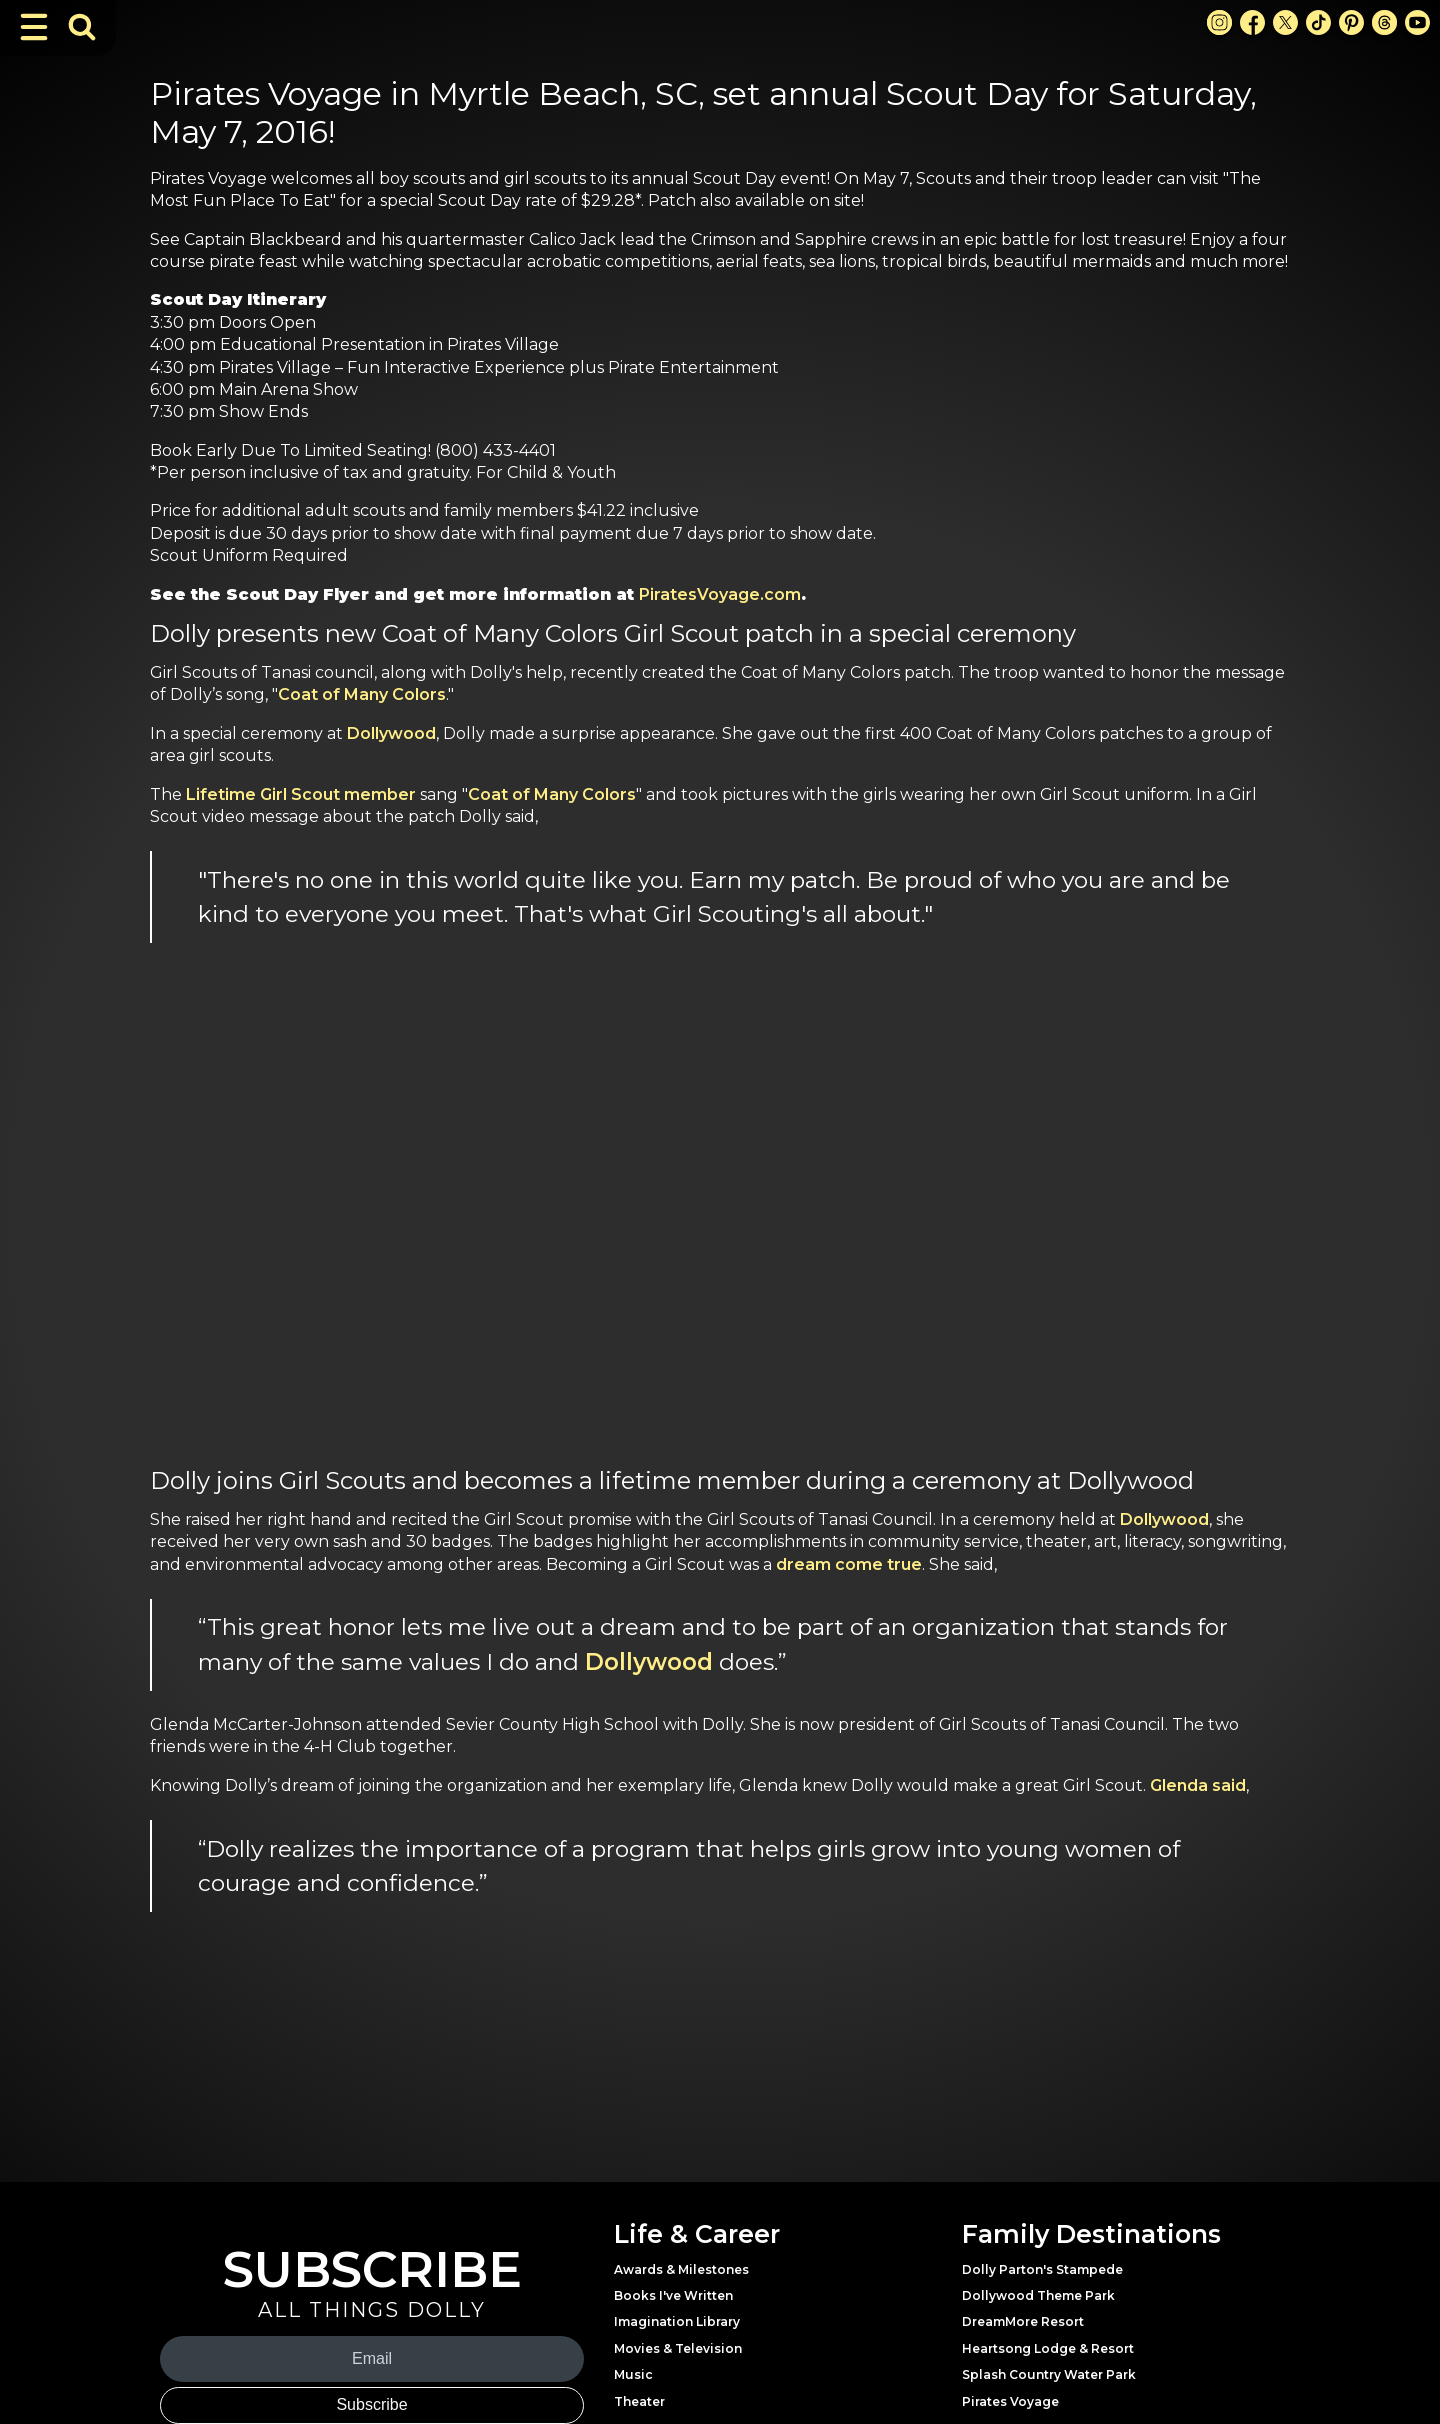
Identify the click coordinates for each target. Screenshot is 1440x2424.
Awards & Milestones (681, 2269)
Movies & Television (678, 2348)
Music (633, 2374)
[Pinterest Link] (1351, 22)
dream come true (849, 1564)
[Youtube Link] (1417, 22)
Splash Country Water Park (1049, 2374)
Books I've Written (673, 2295)
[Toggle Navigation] (34, 27)
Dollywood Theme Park (1038, 2295)
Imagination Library (677, 2321)
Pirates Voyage (1010, 2401)
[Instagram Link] (1219, 22)
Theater (639, 2401)
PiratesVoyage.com (720, 594)
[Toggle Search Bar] (82, 27)
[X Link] (1285, 22)
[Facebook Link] (1252, 22)
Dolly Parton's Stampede (1042, 2269)
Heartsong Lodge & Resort (1048, 2348)
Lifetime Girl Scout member (301, 794)
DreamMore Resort (1023, 2321)
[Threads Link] (1384, 22)
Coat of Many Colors (362, 694)
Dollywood (391, 733)
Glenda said (1198, 1785)
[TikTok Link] (1318, 22)
